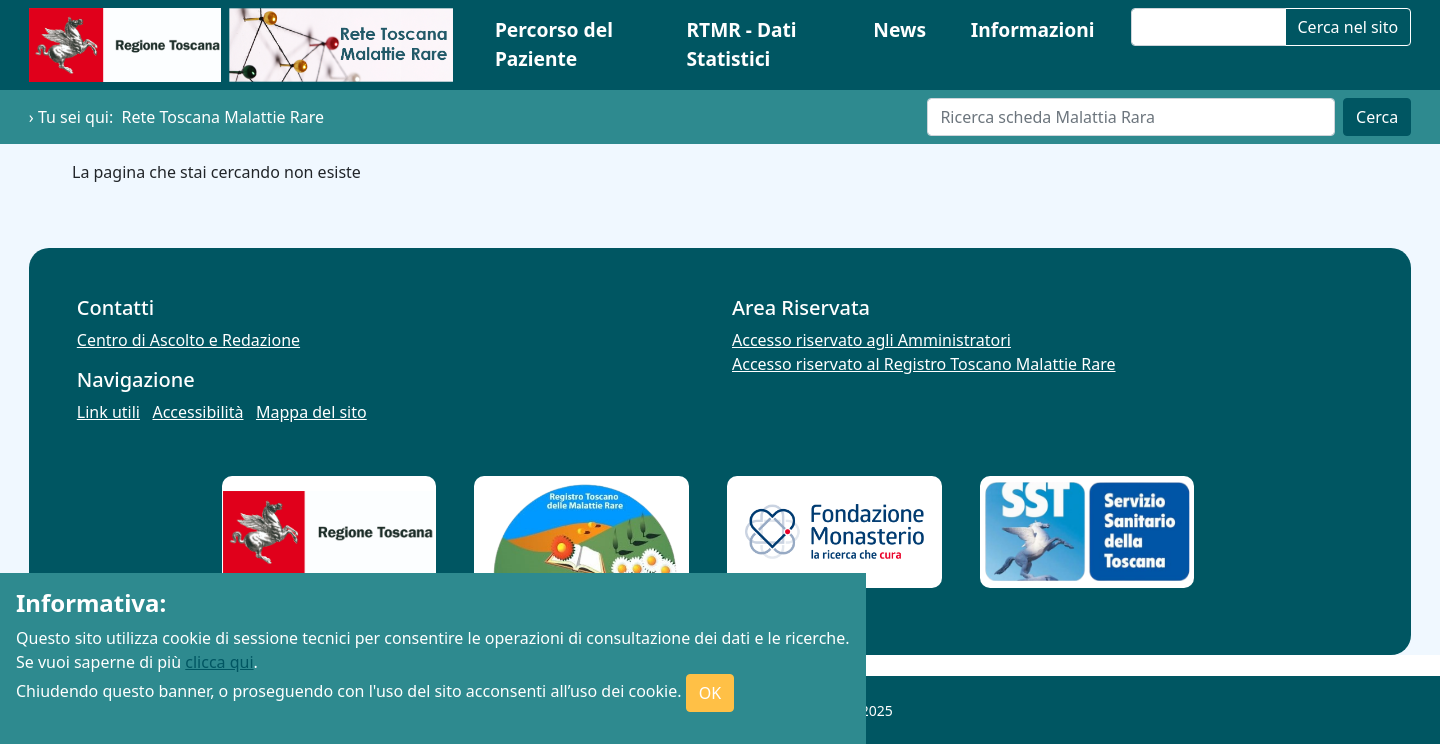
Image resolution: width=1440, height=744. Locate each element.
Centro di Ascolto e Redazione (188, 340)
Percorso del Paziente (554, 44)
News (899, 29)
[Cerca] (1131, 117)
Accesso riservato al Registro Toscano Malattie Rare (924, 364)
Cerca (1377, 117)
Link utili (108, 412)
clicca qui (219, 662)
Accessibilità (197, 412)
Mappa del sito (311, 412)
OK (710, 693)
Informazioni (1033, 29)
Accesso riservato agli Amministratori (871, 340)
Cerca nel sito (1348, 27)
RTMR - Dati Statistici (741, 44)
